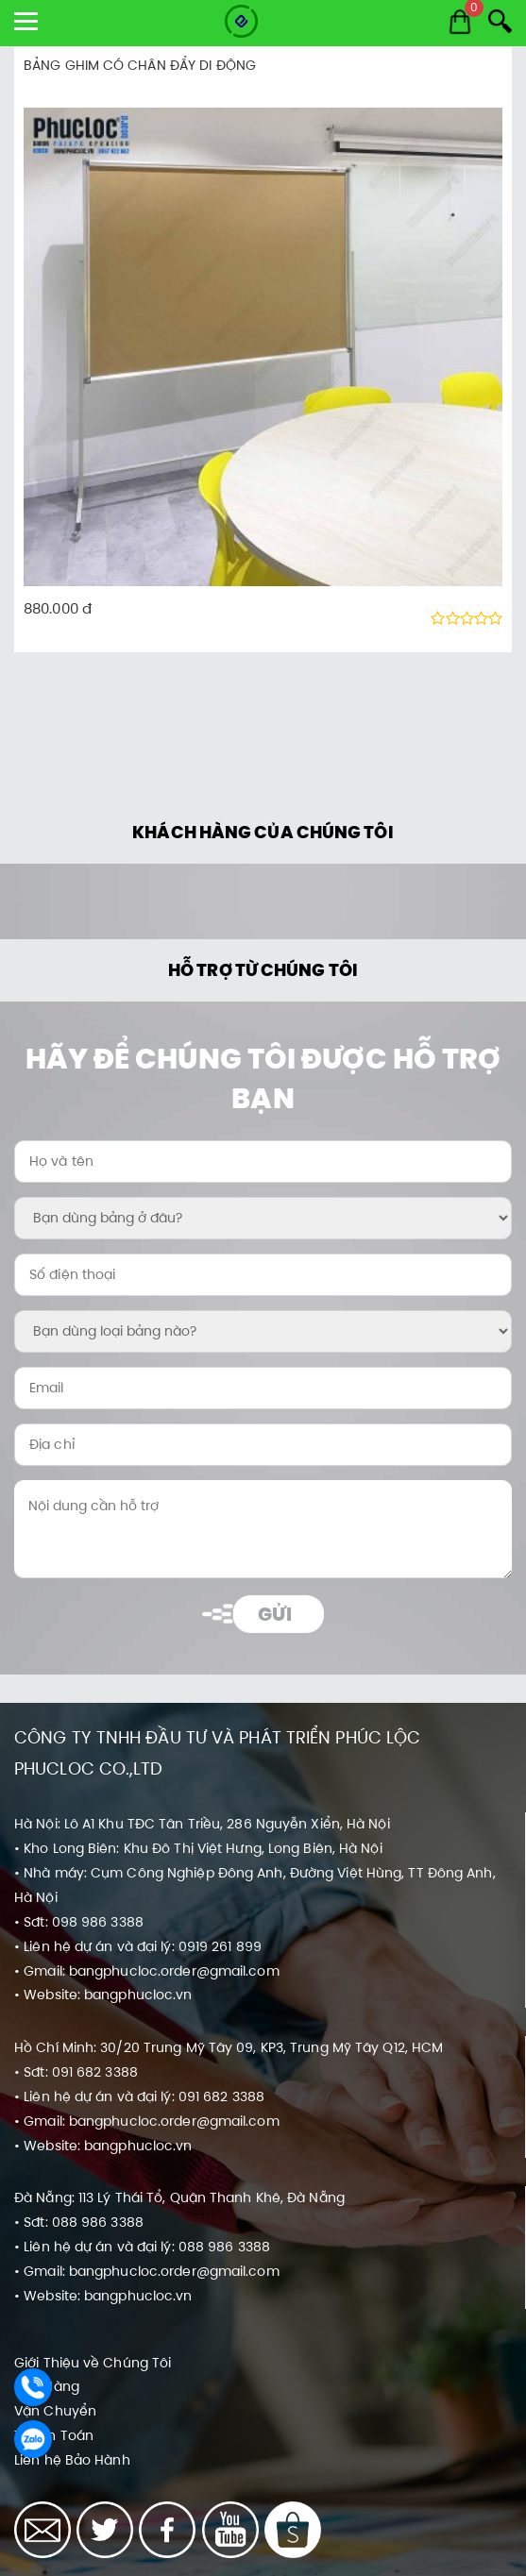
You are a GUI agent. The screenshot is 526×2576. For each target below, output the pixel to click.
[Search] (500, 21)
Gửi (274, 1614)
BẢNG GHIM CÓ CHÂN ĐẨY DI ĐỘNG (140, 65)
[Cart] (460, 22)
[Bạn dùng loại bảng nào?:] (263, 1331)
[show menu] (26, 21)
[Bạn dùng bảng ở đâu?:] (263, 1218)
